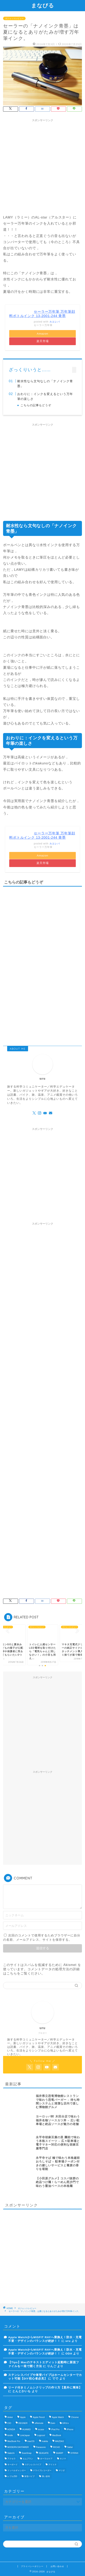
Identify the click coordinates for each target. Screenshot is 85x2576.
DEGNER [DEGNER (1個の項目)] (22, 2423)
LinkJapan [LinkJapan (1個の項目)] (25, 2435)
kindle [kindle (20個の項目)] (10, 2435)
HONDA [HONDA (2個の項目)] (11, 2429)
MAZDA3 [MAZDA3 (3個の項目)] (59, 2441)
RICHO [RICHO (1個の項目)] (56, 2447)
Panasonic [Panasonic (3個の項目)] (41, 2447)
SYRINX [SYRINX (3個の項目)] (74, 2453)
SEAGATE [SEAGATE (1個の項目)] (44, 2453)
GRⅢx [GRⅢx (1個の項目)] (65, 2423)
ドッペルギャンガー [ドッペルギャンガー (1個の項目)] (16, 2470)
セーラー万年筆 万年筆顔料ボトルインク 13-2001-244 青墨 (42, 314)
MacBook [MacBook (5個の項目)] (56, 2435)
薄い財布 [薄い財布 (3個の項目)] (46, 2476)
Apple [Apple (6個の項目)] (23, 2417)
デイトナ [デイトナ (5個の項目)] (52, 2464)
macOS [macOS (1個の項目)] (31, 2441)
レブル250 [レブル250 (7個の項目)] (12, 2476)
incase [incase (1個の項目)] (41, 2429)
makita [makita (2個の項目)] (45, 2441)
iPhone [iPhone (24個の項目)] (70, 2429)
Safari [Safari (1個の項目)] (70, 2447)
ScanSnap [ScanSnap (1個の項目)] (27, 2453)
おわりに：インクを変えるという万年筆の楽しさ (45, 396)
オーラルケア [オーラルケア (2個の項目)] (46, 2458)
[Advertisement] (42, 166)
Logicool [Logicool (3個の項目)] (41, 2435)
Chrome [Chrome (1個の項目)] (75, 2417)
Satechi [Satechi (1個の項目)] (11, 2453)
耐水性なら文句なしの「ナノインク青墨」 (45, 383)
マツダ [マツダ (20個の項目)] (62, 2470)
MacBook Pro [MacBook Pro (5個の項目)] (13, 2441)
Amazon (42, 333)
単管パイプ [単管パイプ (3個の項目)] (29, 2476)
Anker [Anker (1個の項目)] (10, 2417)
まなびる (42, 5)
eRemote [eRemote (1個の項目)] (39, 2423)
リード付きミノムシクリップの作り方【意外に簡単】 (45, 2387)
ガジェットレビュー (14, 18)
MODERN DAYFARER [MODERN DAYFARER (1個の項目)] (18, 2447)
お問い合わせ (57, 2566)
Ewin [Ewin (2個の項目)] (53, 2423)
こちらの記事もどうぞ (35, 405)
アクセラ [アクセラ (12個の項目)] (11, 2458)
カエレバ (54, 321)
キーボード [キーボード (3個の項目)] (12, 2464)
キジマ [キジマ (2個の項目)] (63, 2458)
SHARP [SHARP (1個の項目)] (59, 2453)
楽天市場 (42, 341)
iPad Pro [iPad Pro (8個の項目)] (55, 2429)
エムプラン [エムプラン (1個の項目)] (28, 2458)
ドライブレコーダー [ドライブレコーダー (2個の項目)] (42, 2470)
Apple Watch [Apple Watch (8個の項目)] (58, 2417)
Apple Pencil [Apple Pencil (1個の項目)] (39, 2417)
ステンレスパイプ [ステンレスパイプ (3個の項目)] (33, 2464)
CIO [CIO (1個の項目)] (9, 2423)
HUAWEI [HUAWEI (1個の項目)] (26, 2429)
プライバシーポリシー (32, 2566)
